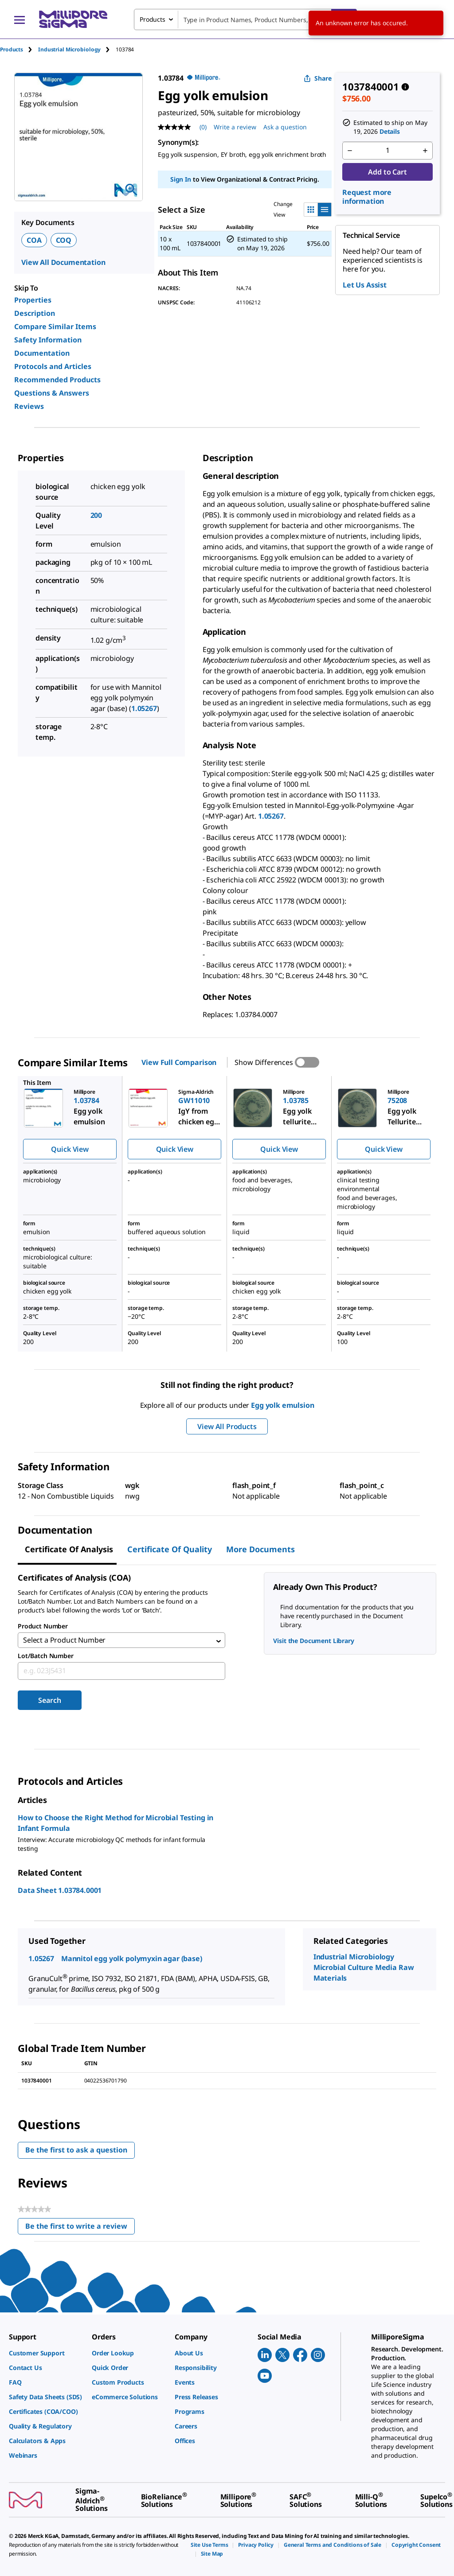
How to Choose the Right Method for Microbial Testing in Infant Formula (115, 1825)
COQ (64, 240)
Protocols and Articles (52, 366)
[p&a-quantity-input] (387, 150)
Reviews (29, 406)
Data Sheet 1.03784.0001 (60, 1892)
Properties (32, 300)
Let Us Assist (365, 284)
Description (34, 313)
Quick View (69, 1149)
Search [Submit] (49, 1702)
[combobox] (245, 19)
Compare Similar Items (55, 326)
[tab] (19, 49)
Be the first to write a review (80, 2230)
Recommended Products (57, 380)
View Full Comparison (178, 1062)
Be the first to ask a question (76, 2152)
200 (96, 515)
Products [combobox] (152, 19)
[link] (46, 2353)
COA (34, 240)
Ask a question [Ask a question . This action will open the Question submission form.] (285, 127)
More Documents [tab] (260, 1549)
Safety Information (48, 340)
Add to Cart (387, 172)
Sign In (180, 179)
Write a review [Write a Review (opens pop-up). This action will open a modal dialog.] (235, 127)
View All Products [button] (226, 1426)
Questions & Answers (51, 393)
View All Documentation (63, 262)
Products (11, 49)
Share (318, 78)
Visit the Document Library (313, 1640)
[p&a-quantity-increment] (425, 151)
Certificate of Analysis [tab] (69, 1549)
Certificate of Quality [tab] (169, 1549)
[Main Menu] (19, 19)
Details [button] (390, 131)
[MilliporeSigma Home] (73, 19)
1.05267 (144, 708)
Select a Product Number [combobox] (64, 1641)
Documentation (42, 353)
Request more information (366, 197)
